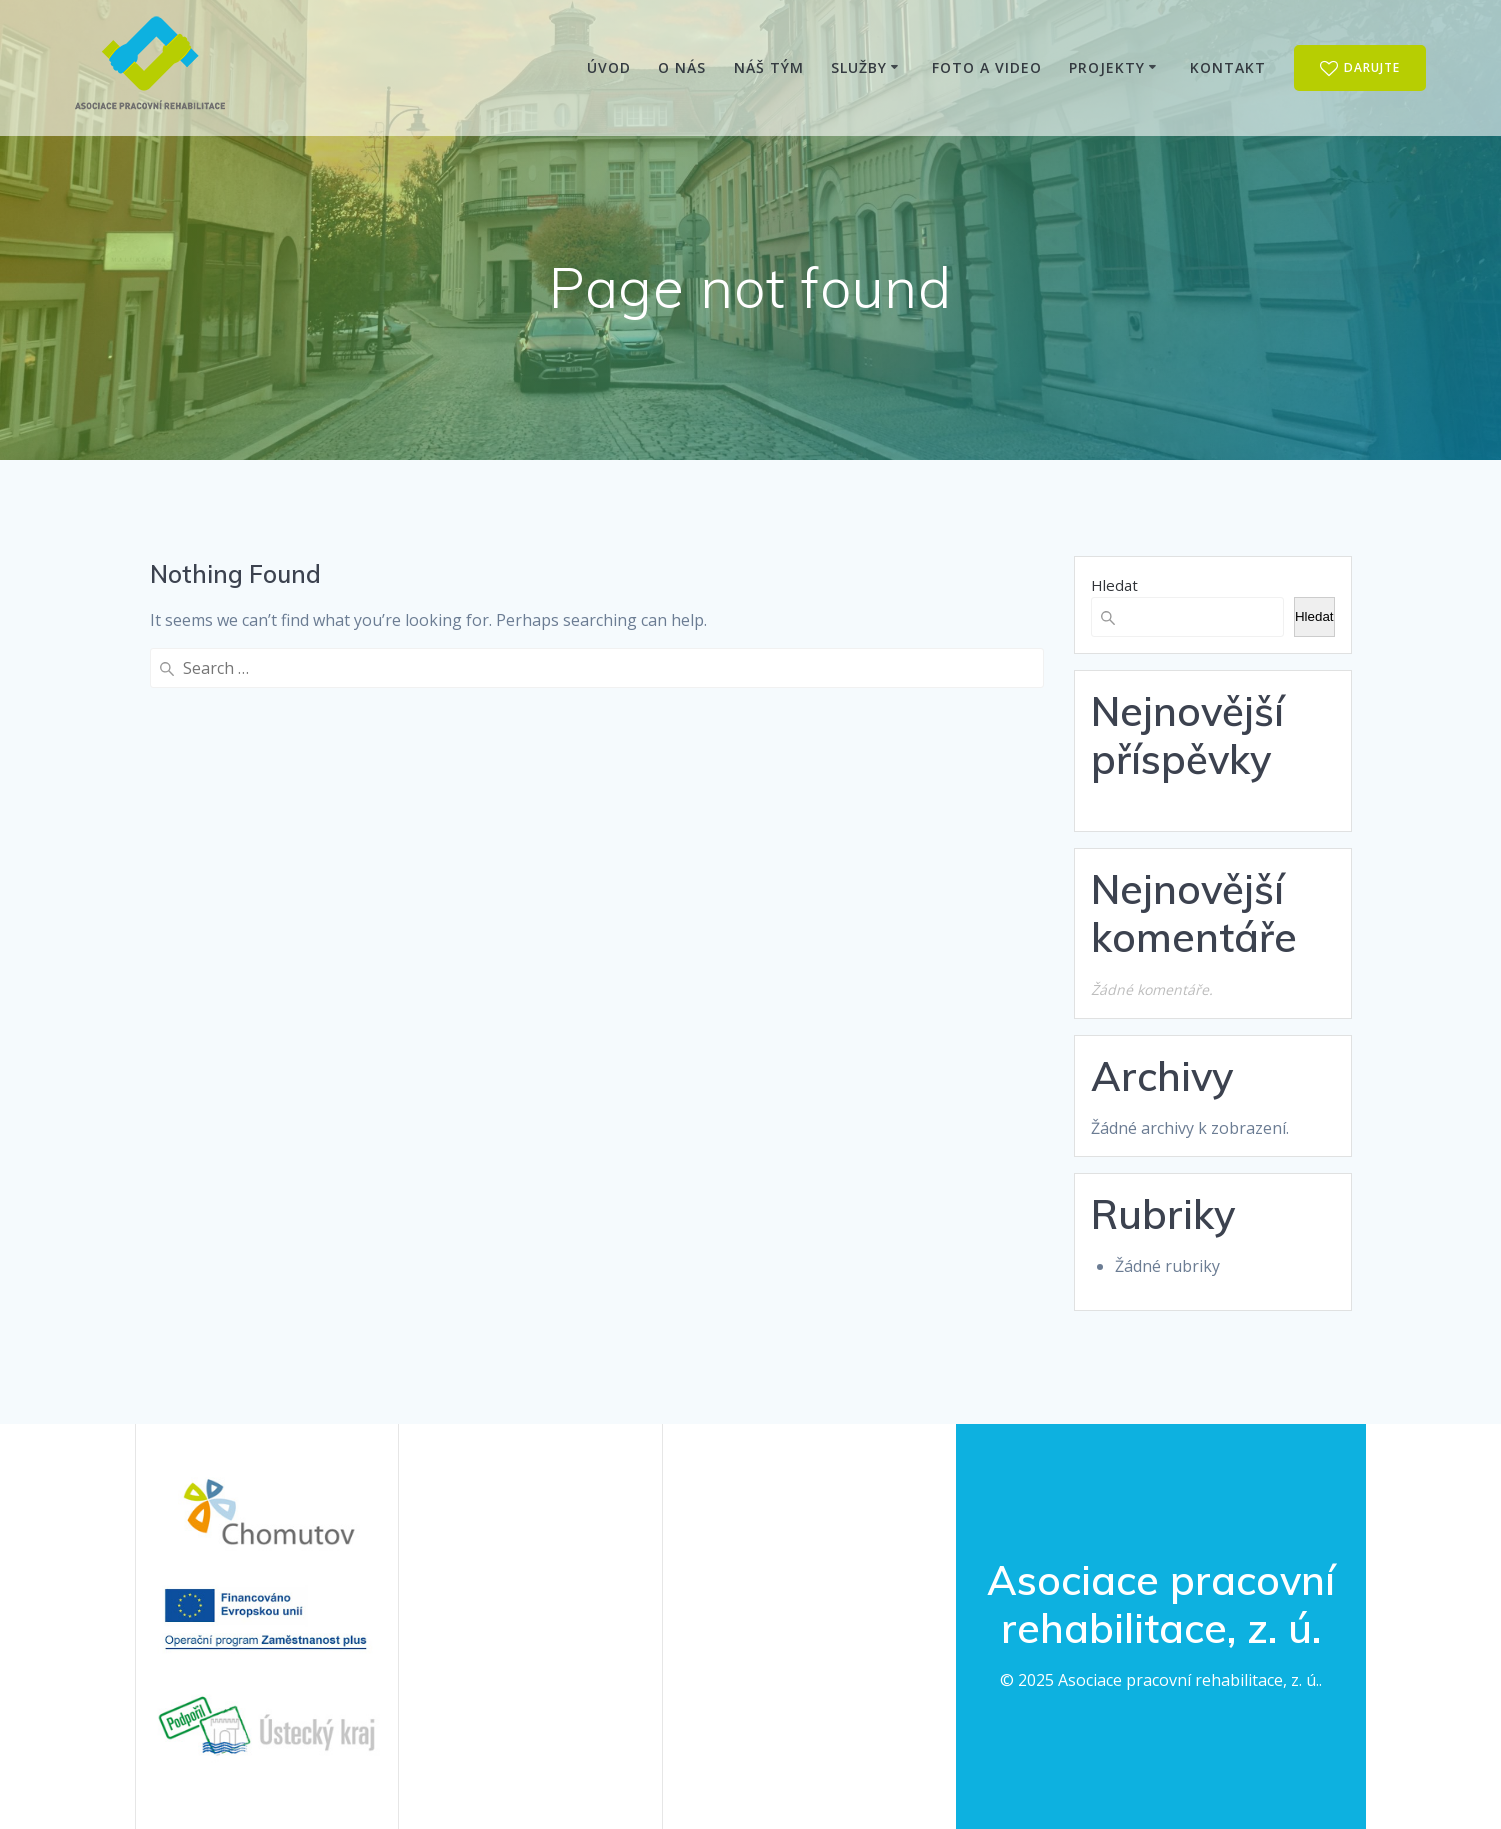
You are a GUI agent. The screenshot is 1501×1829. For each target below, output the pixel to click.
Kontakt (1228, 67)
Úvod (609, 67)
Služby (859, 67)
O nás (682, 67)
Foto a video (987, 67)
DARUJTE (1360, 68)
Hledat (1114, 585)
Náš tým (769, 67)
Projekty (1107, 67)
